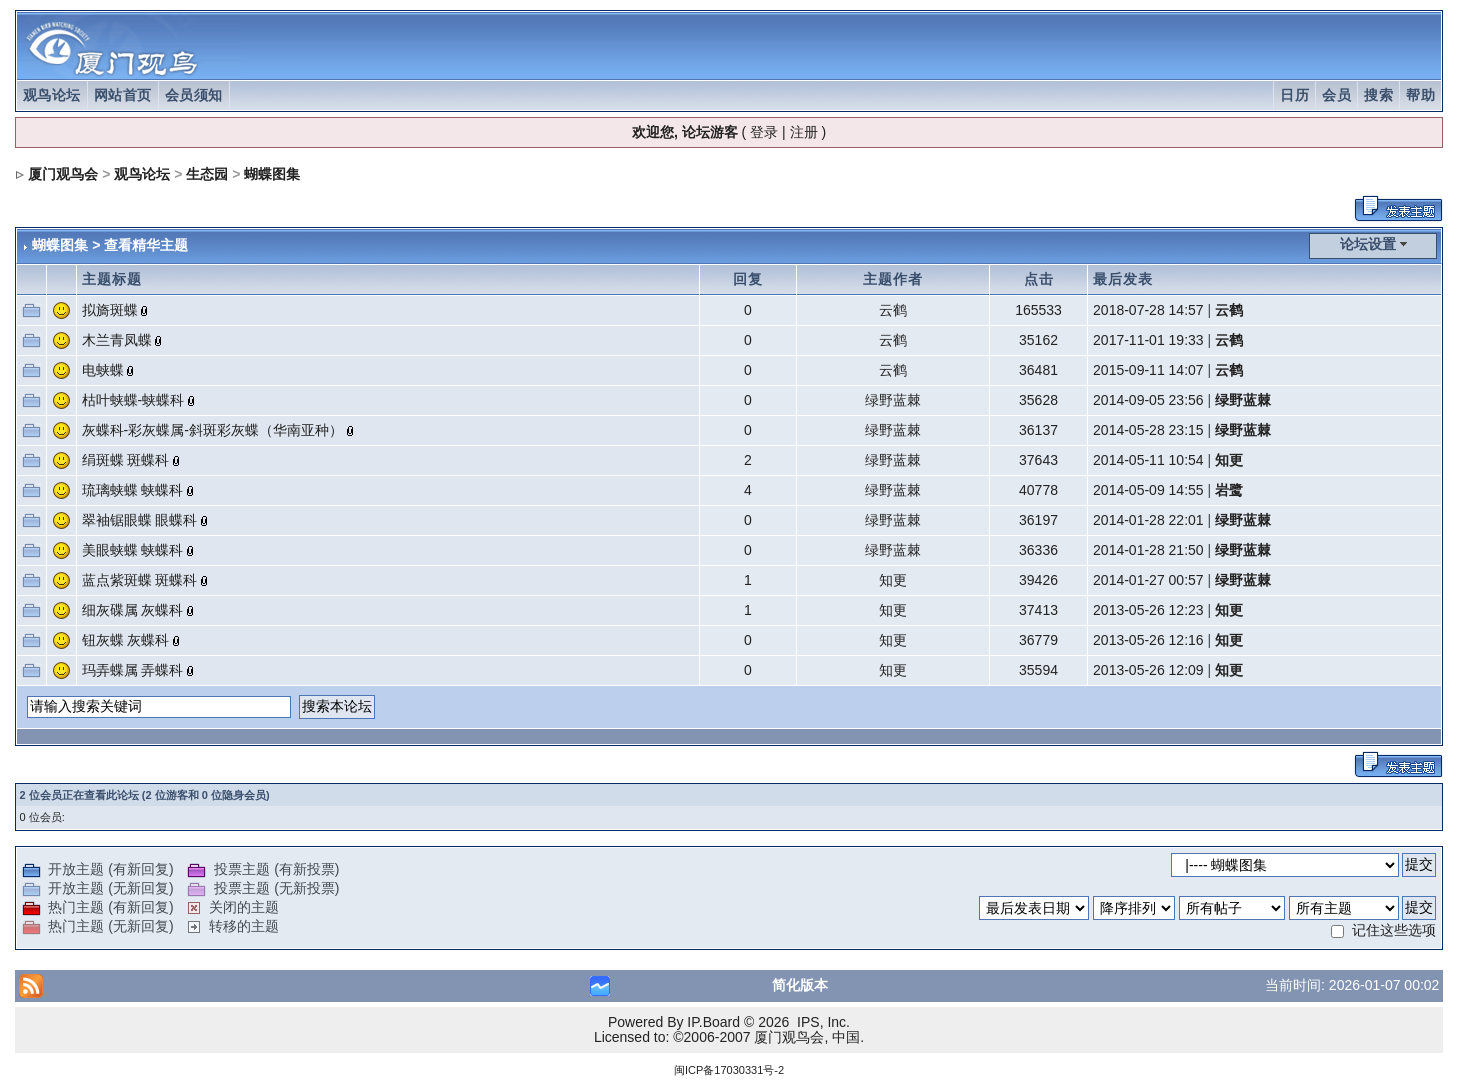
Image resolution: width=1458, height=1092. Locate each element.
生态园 (207, 174)
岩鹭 (1229, 490)
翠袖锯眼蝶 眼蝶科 (140, 520)
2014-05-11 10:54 (1148, 460)
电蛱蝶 (103, 370)
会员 (1336, 95)
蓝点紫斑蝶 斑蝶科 (140, 580)
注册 (804, 132)
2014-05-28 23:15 (1148, 430)
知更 (1229, 460)
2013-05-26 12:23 (1148, 610)
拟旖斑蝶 (110, 310)
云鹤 (893, 310)
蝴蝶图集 (272, 174)
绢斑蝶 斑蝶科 (126, 460)
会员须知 (194, 95)
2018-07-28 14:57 (1148, 310)
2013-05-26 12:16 (1148, 640)
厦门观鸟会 (63, 174)
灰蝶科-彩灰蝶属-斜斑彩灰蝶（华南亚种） (212, 430)
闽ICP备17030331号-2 (729, 1070)
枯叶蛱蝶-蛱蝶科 (133, 400)
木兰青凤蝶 (117, 340)
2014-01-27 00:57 (1148, 580)
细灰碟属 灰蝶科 (133, 610)
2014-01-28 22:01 (1148, 520)
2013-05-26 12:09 (1148, 670)
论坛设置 (1368, 244)
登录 (764, 132)
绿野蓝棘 (893, 400)
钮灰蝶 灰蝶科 (126, 640)
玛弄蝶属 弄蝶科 (133, 670)
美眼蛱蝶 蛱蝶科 (133, 550)
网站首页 (123, 95)
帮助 (1420, 95)
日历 (1294, 95)
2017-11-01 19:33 (1148, 340)
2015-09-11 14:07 (1148, 370)
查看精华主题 (146, 245)
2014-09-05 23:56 (1148, 400)
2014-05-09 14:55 (1148, 490)
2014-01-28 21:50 (1148, 550)
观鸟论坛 (52, 95)
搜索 (1378, 95)
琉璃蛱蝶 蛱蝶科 (133, 490)
